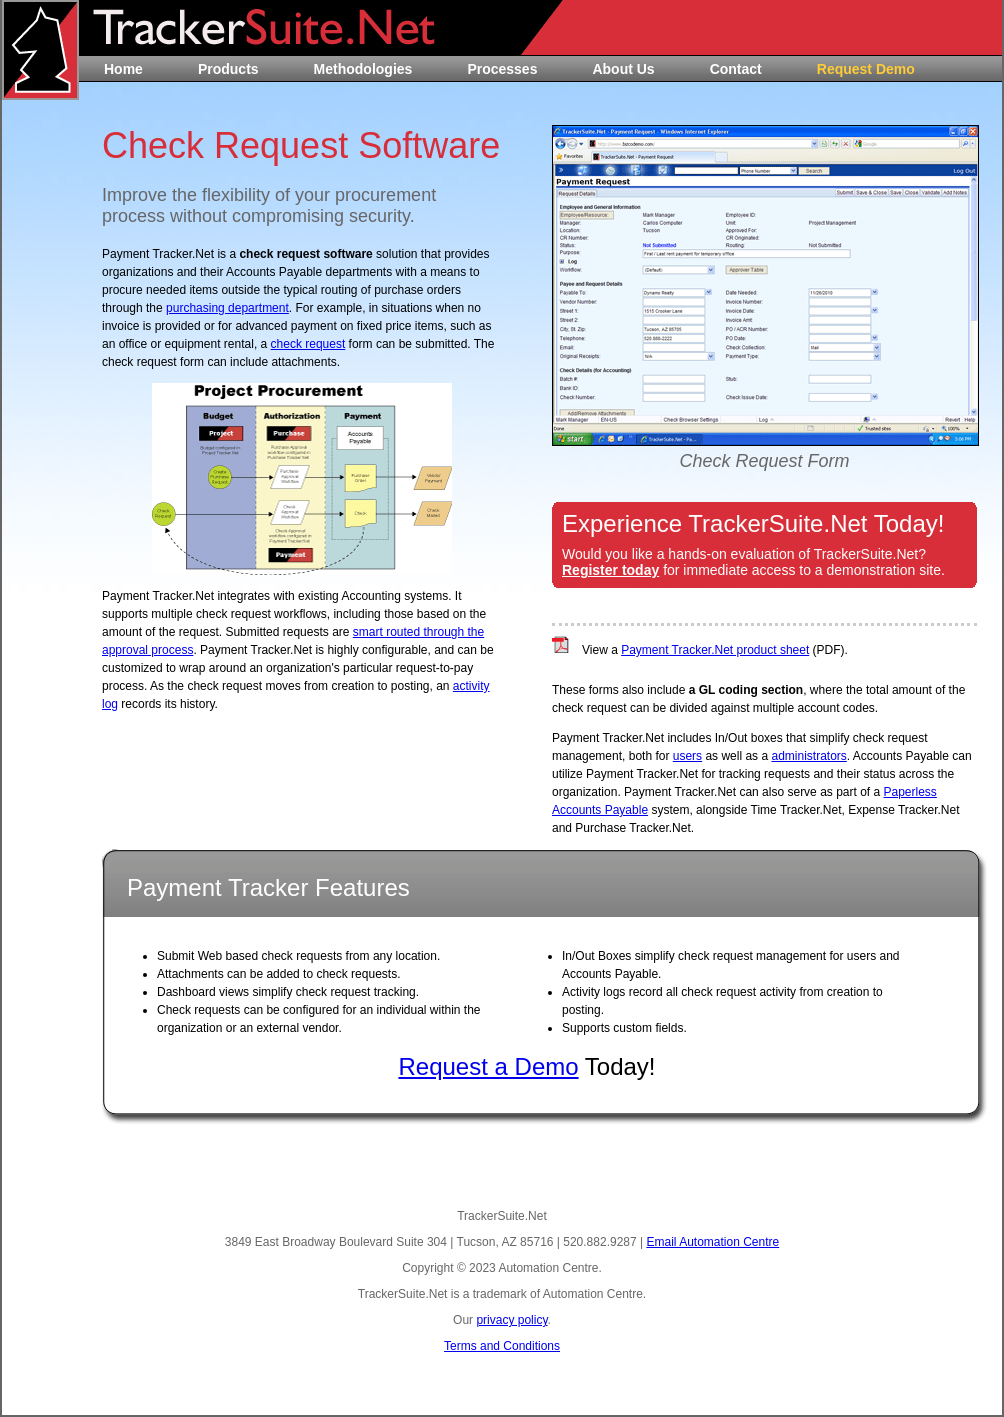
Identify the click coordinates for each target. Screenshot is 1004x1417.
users (687, 756)
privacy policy (511, 1320)
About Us (623, 69)
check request (308, 344)
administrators (808, 756)
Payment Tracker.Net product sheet (715, 650)
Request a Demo (488, 1066)
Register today (610, 570)
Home (123, 69)
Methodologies (363, 69)
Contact (736, 69)
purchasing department (227, 308)
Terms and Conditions (502, 1346)
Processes (502, 69)
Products (228, 69)
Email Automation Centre (712, 1242)
